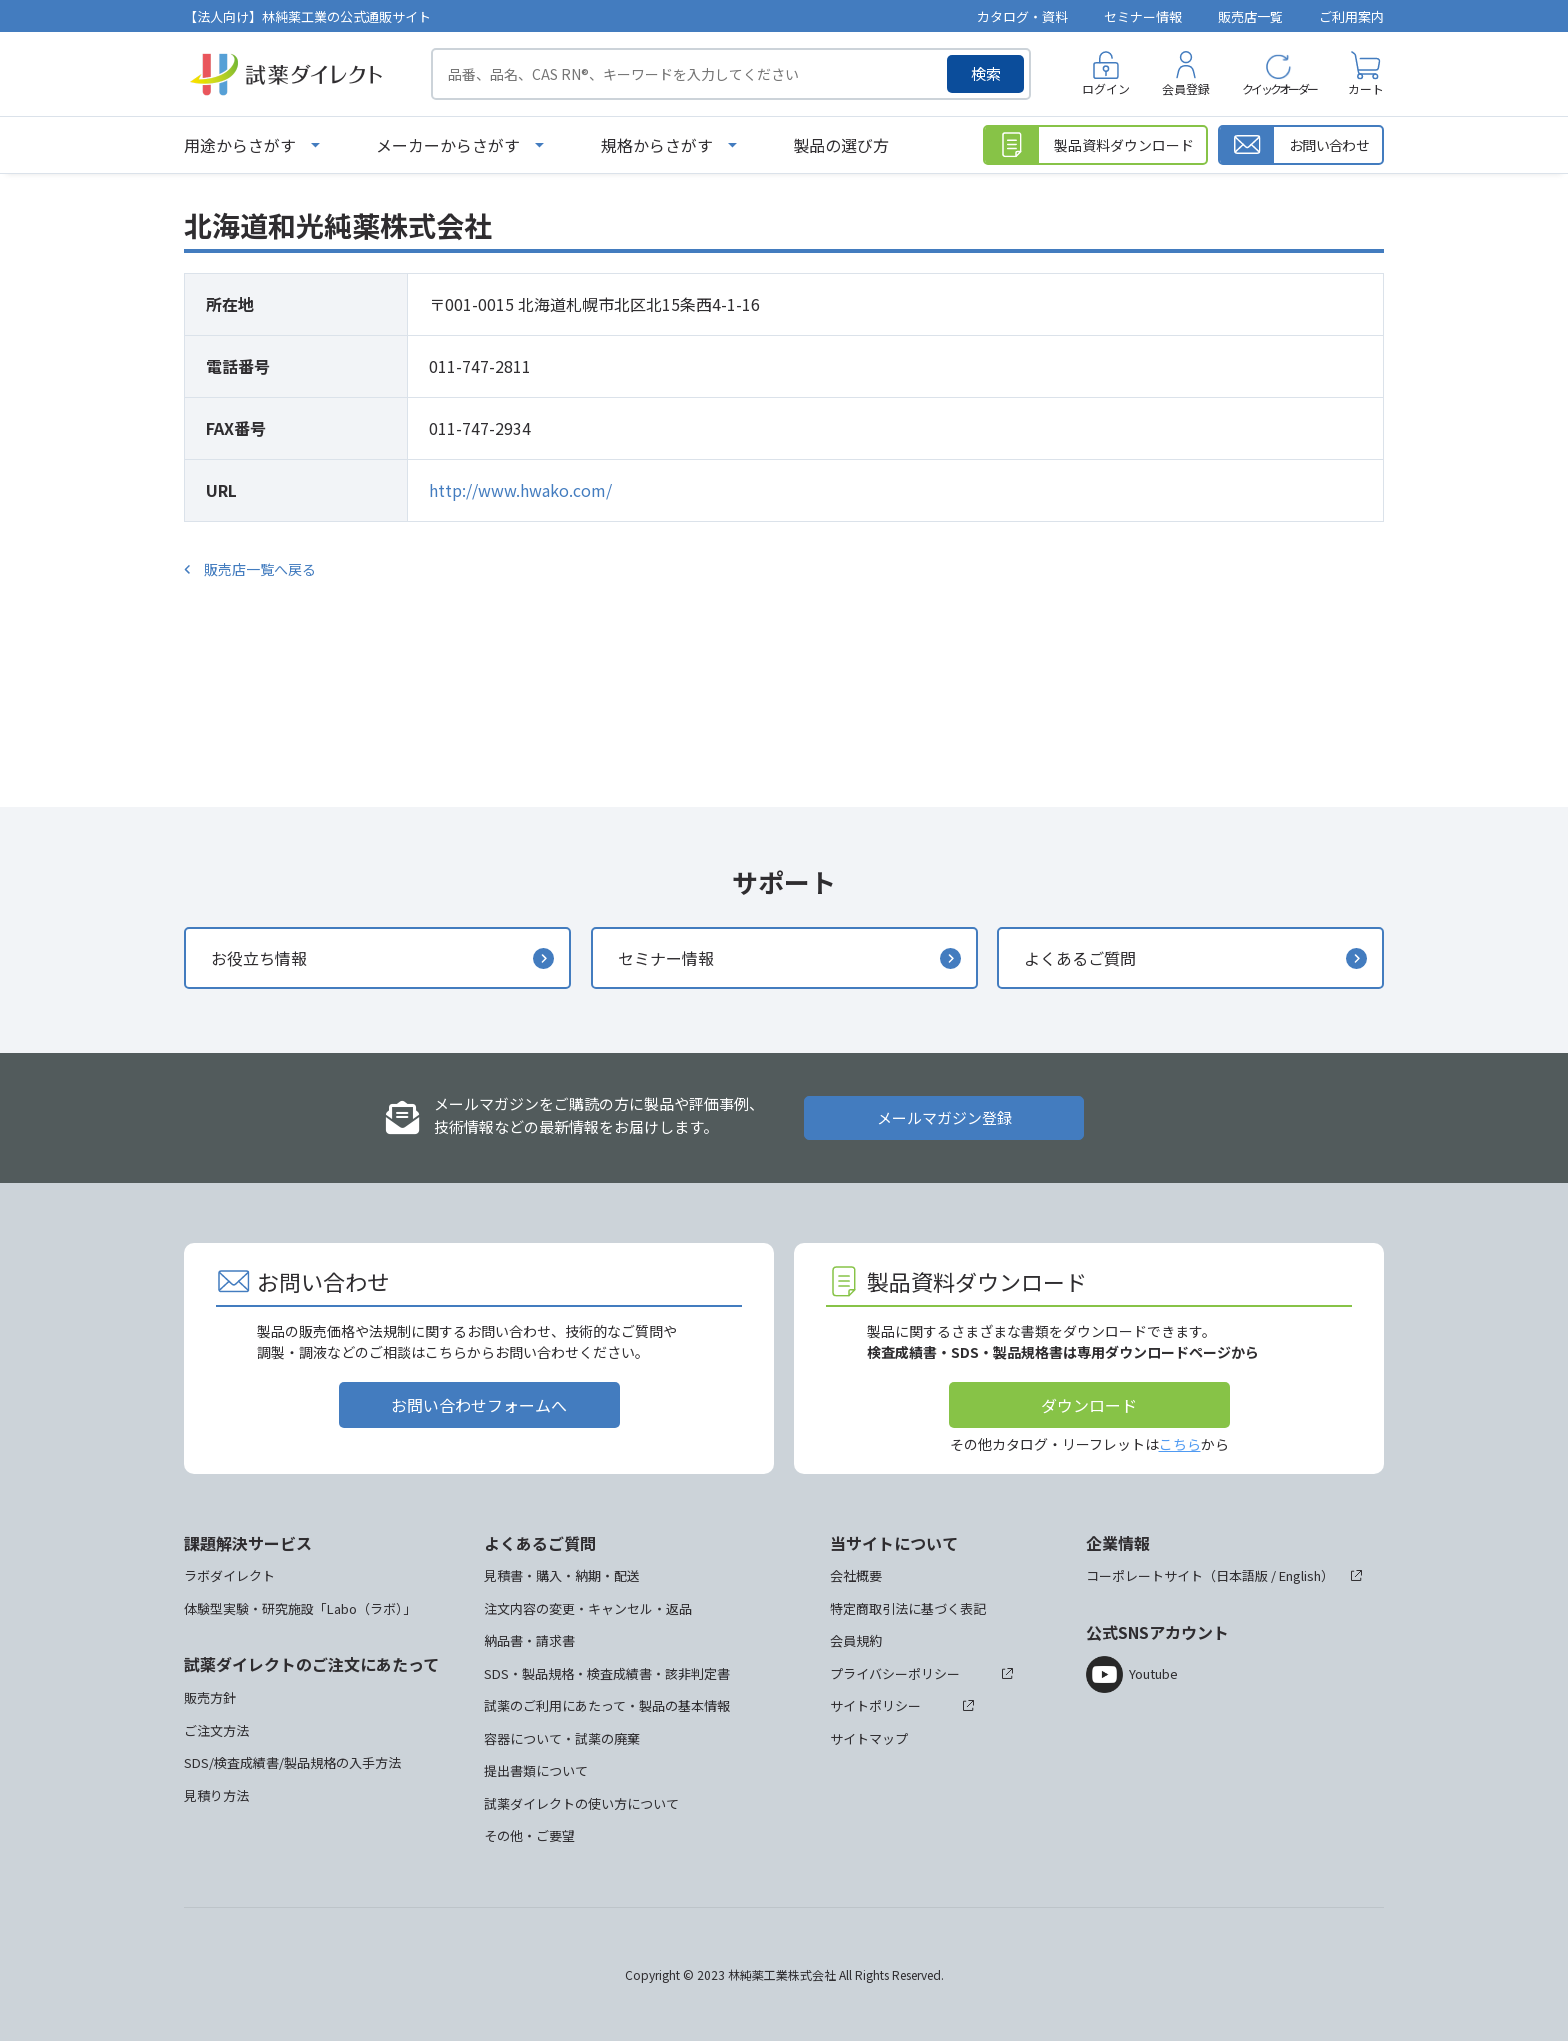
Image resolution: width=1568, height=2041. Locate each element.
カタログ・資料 (1022, 16)
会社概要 (856, 1575)
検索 (986, 73)
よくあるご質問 (1080, 958)
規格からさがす (657, 145)
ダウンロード (1089, 1405)
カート (1366, 88)
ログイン (1106, 88)
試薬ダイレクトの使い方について (581, 1803)
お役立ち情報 (259, 958)
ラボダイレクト (229, 1575)
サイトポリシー (875, 1705)
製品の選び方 (841, 145)
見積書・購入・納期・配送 (562, 1575)
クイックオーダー (1279, 88)
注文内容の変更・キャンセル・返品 (588, 1608)
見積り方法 (216, 1795)
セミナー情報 (1143, 16)
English (1300, 1575)
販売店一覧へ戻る (260, 569)
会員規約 (856, 1640)
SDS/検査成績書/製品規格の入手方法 (292, 1762)
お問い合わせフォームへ (479, 1405)
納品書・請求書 (529, 1640)
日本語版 (1242, 1575)
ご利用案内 (1351, 16)
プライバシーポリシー (895, 1673)
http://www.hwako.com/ (520, 490)
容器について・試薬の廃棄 (562, 1738)
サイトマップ (869, 1738)
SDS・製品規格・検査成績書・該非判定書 (607, 1673)
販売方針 (210, 1697)
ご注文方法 (216, 1730)
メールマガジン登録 (944, 1117)
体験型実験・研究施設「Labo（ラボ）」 (300, 1608)
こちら (1180, 1444)
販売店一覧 (1250, 16)
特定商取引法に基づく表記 (908, 1608)
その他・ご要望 (529, 1835)
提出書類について (536, 1770)
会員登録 (1186, 88)
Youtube (1153, 1673)
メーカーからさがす (448, 145)
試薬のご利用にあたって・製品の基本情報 (607, 1705)
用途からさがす (240, 145)
